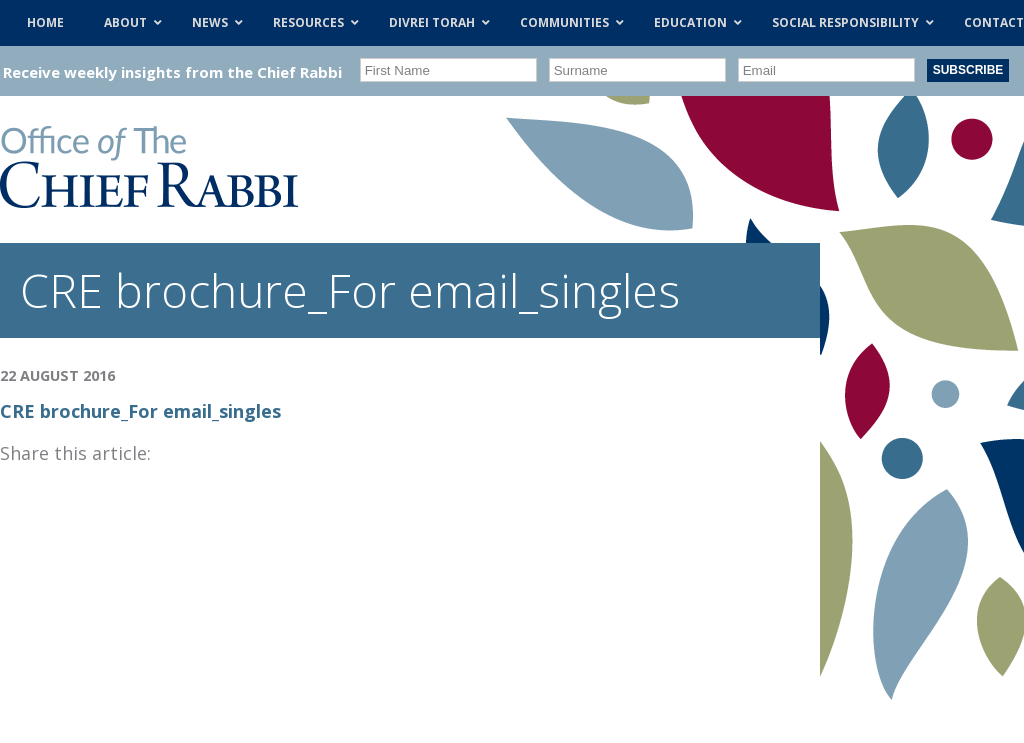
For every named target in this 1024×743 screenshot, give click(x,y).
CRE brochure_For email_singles (140, 411)
